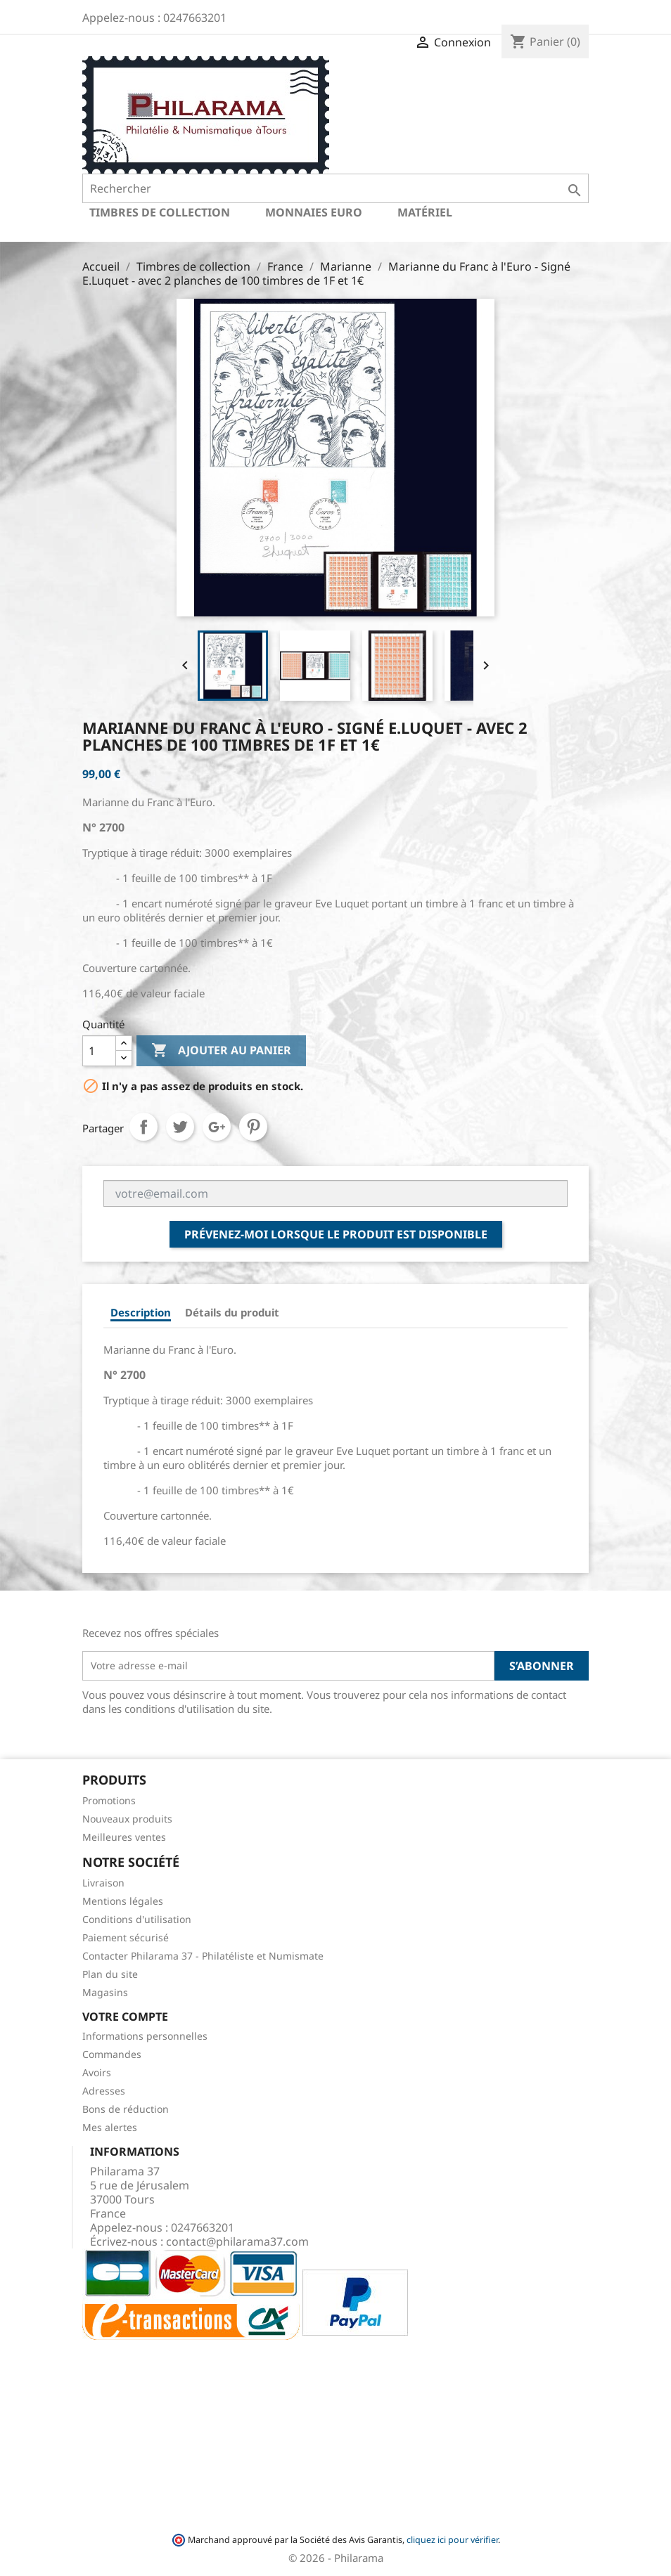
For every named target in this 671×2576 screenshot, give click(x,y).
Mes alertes (109, 2127)
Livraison (103, 1882)
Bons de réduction (125, 2109)
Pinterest (253, 1127)
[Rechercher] (335, 188)
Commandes (111, 2054)
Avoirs (96, 2072)
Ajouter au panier (221, 1051)
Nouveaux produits (127, 1818)
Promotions (109, 1800)
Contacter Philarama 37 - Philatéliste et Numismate (203, 1955)
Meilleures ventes (124, 1837)
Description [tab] (140, 1312)
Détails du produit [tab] (232, 1312)
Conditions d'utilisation (136, 1919)
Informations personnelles (144, 2036)
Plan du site (110, 1974)
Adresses (103, 2090)
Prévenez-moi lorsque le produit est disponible (335, 1234)
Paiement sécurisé (125, 1937)
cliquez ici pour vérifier (452, 2540)
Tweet (180, 1127)
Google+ (217, 1127)
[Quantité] (99, 1050)
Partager (143, 1127)
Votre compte (125, 2016)
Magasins (105, 1992)
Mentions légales (122, 1901)
